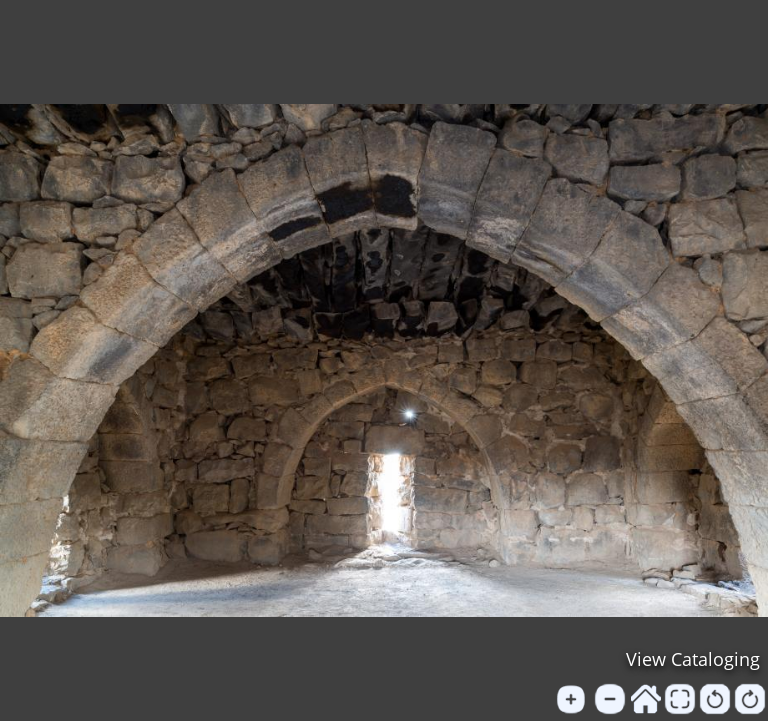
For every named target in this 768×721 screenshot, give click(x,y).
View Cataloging (693, 659)
